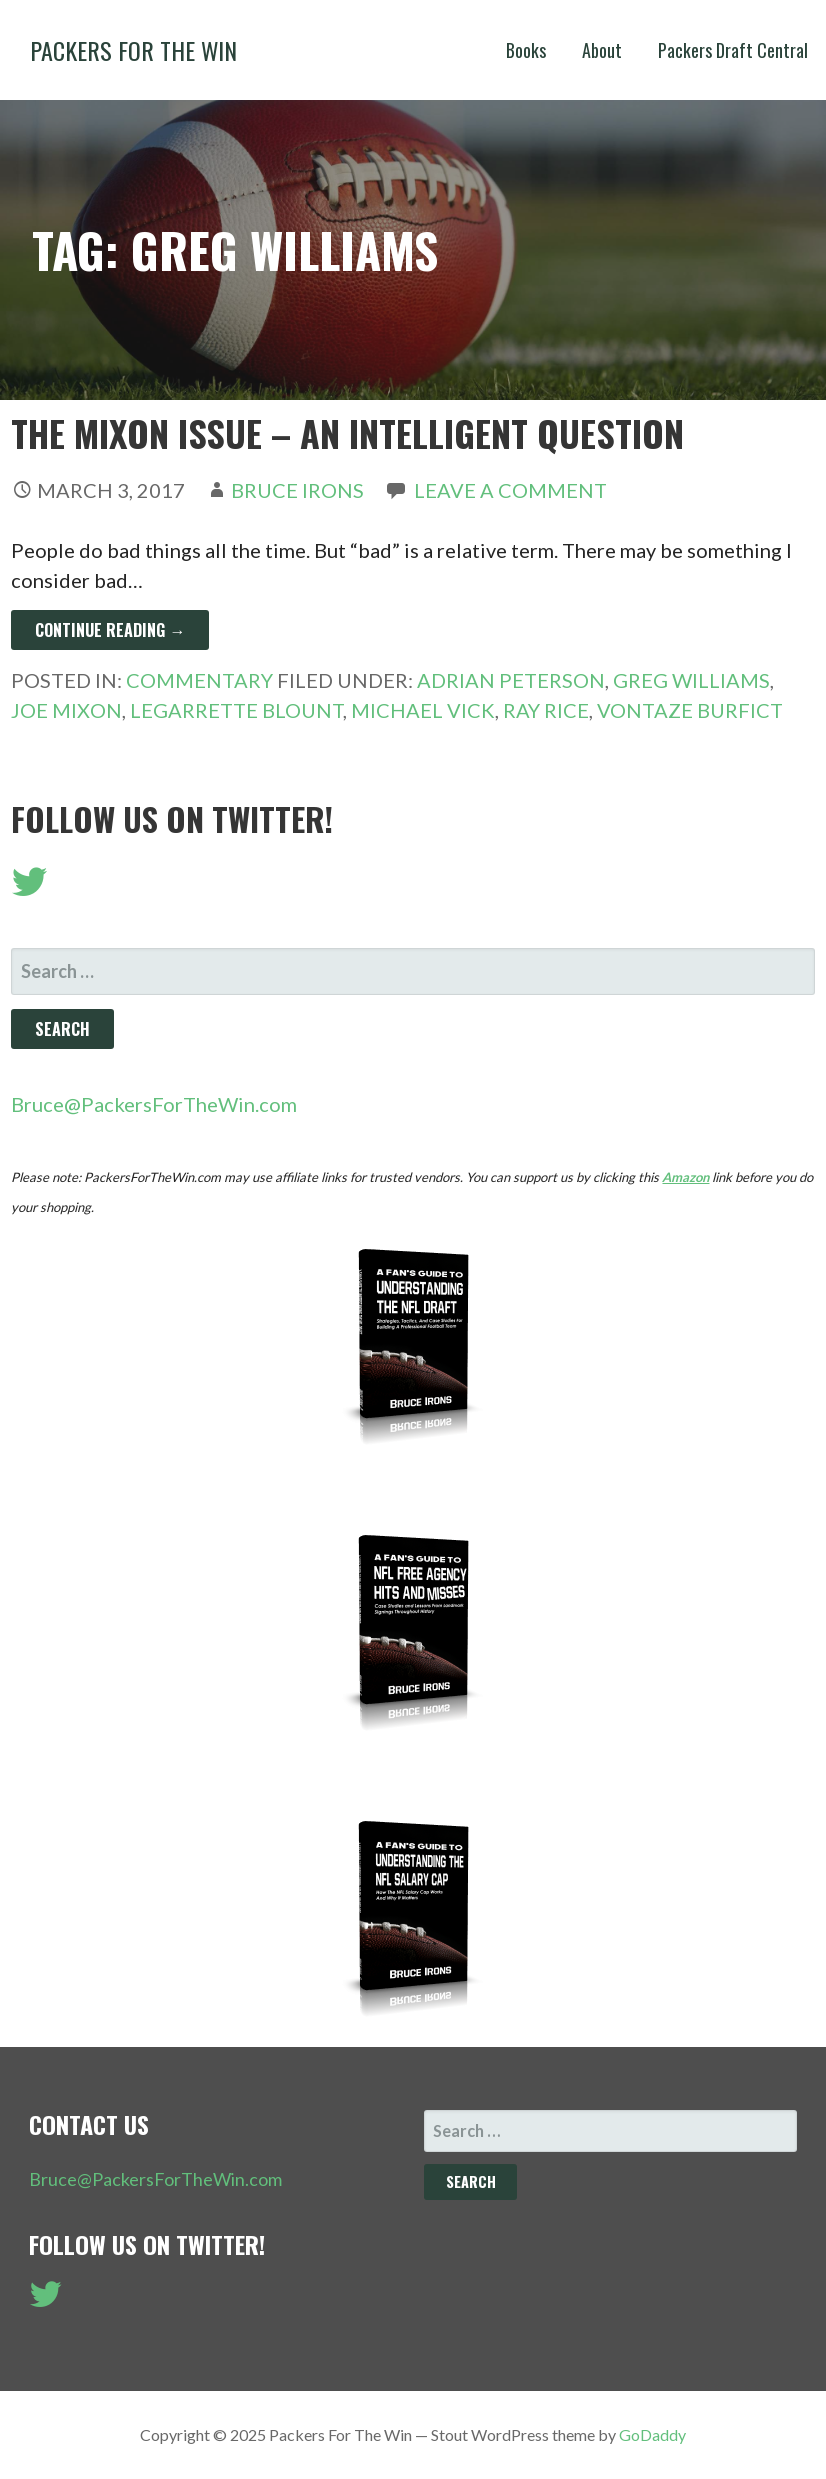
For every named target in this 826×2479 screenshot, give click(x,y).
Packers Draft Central (733, 50)
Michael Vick (423, 710)
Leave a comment (510, 490)
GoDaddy (652, 2434)
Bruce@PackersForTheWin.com (154, 1104)
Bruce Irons (297, 490)
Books (526, 50)
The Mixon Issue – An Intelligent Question (347, 432)
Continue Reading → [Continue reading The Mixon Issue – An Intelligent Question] (110, 630)
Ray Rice (546, 710)
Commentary (199, 680)
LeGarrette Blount (236, 710)
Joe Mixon (66, 710)
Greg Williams (691, 680)
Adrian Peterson (511, 680)
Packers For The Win (133, 50)
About (602, 50)
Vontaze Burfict (690, 710)
